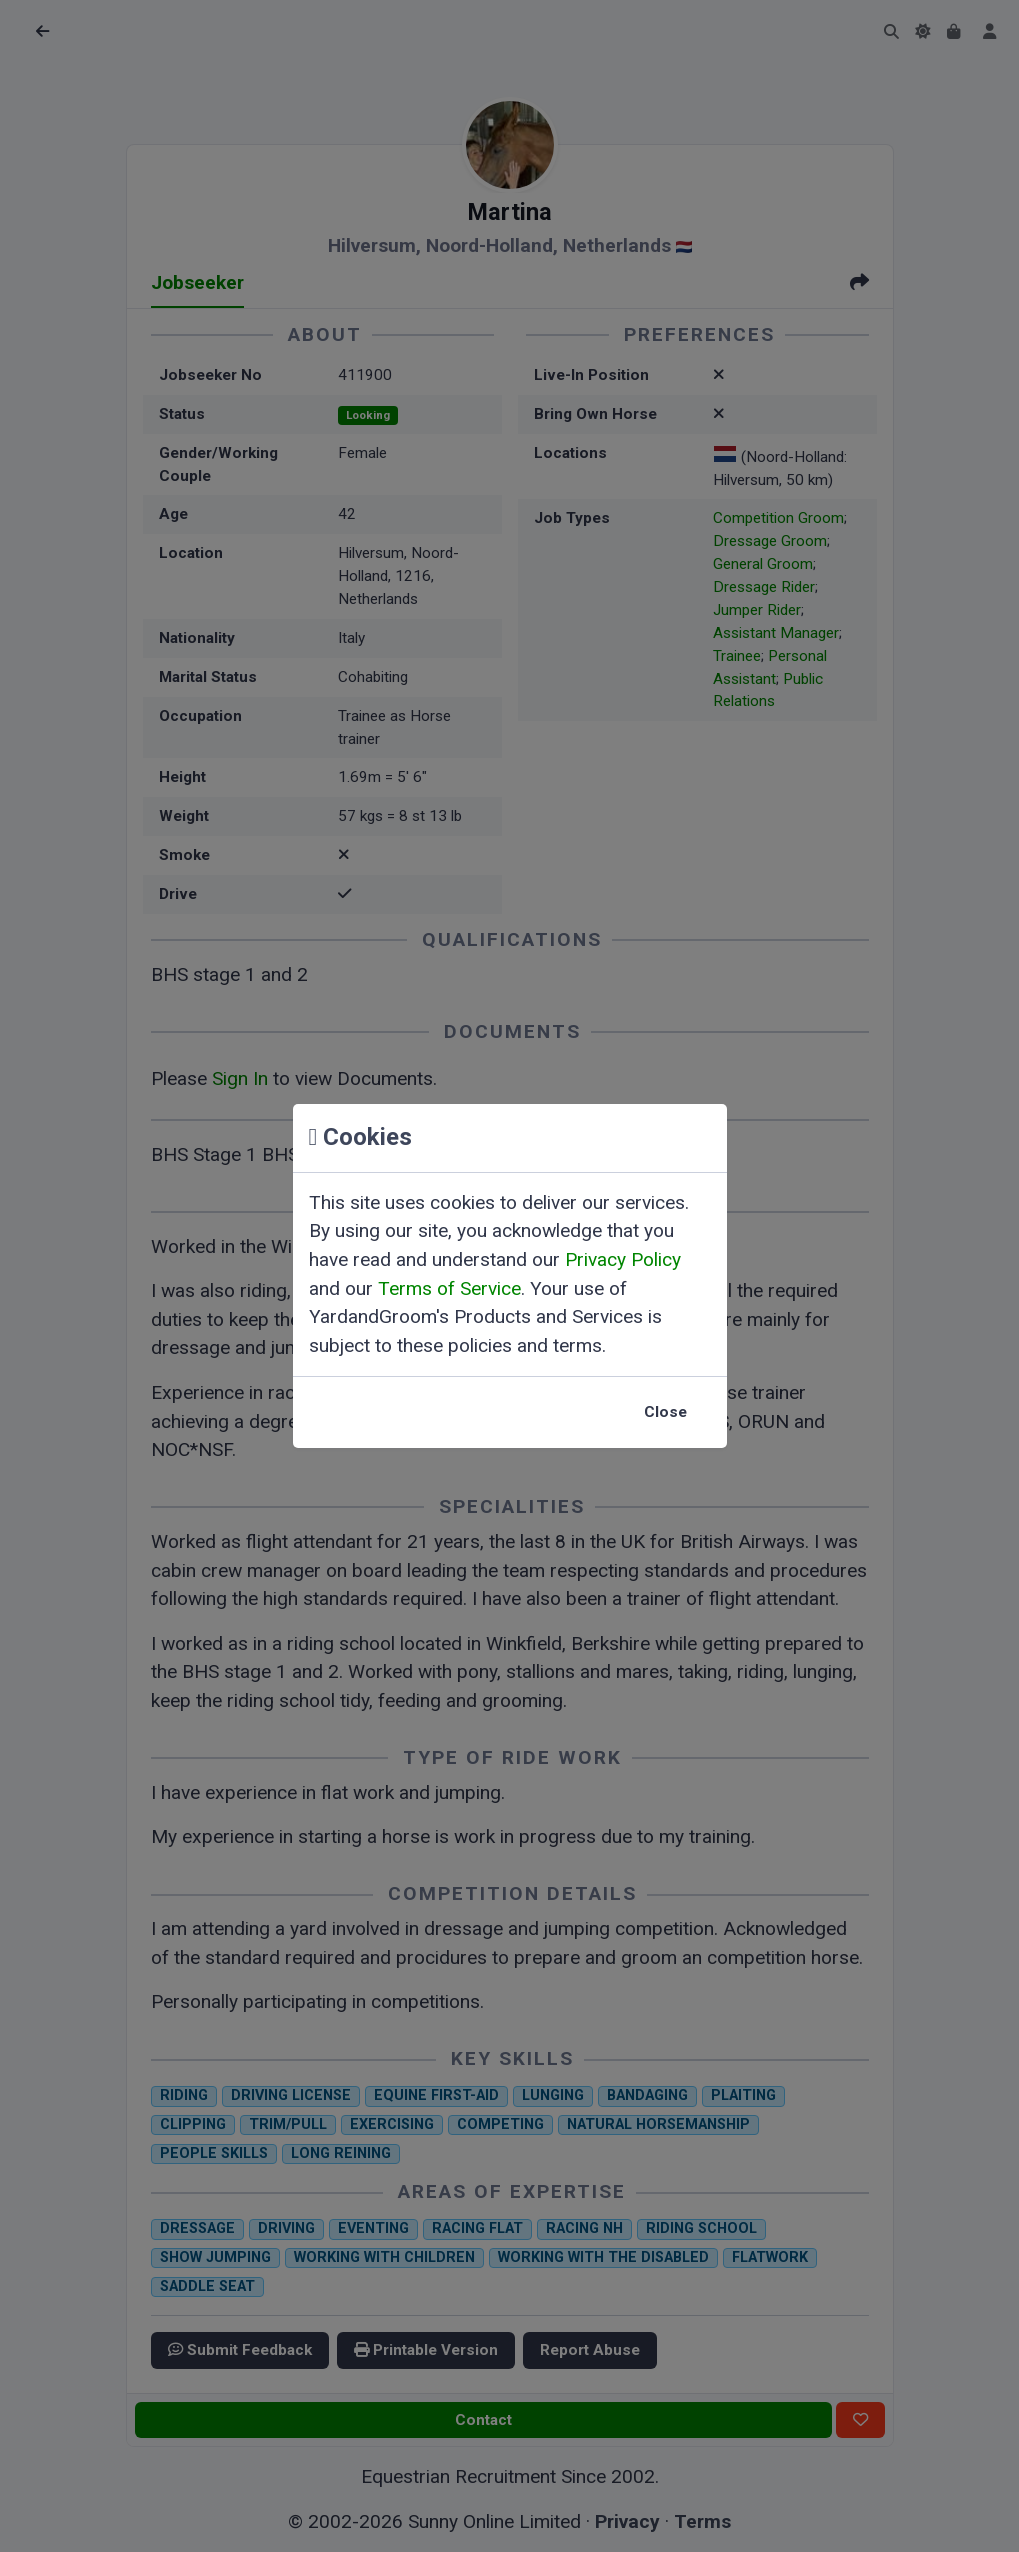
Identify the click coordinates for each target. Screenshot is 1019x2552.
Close (665, 1412)
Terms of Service (449, 1288)
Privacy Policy (623, 1259)
